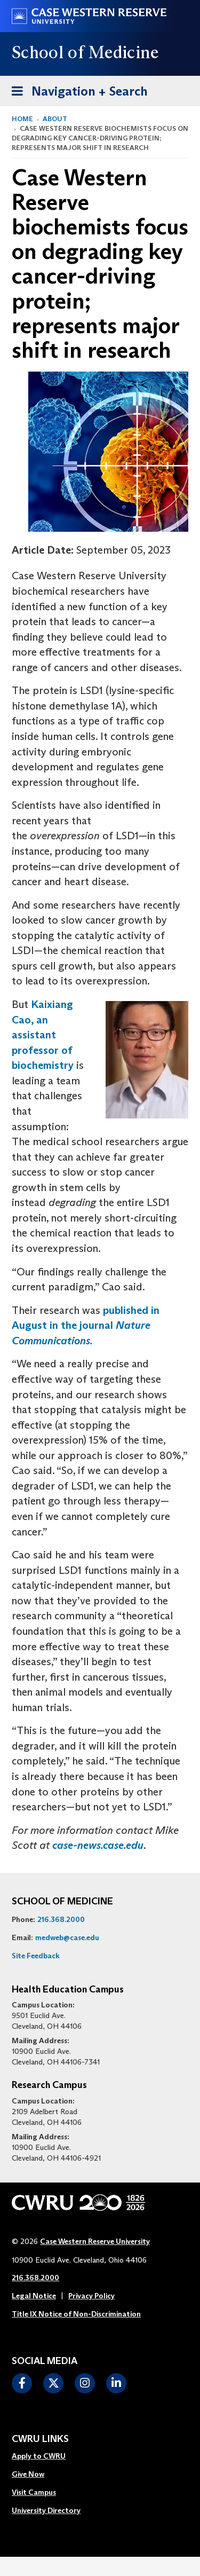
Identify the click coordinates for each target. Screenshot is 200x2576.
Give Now (28, 2474)
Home (22, 119)
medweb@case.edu (67, 1937)
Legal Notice (34, 2296)
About (55, 119)
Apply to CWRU (39, 2456)
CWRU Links (40, 2439)
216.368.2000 (61, 1919)
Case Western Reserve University (95, 2241)
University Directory (46, 2510)
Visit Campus (34, 2492)
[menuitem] (46, 2456)
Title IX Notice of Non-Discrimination (76, 2314)
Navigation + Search (76, 89)
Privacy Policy (91, 2296)
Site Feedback (36, 1955)
